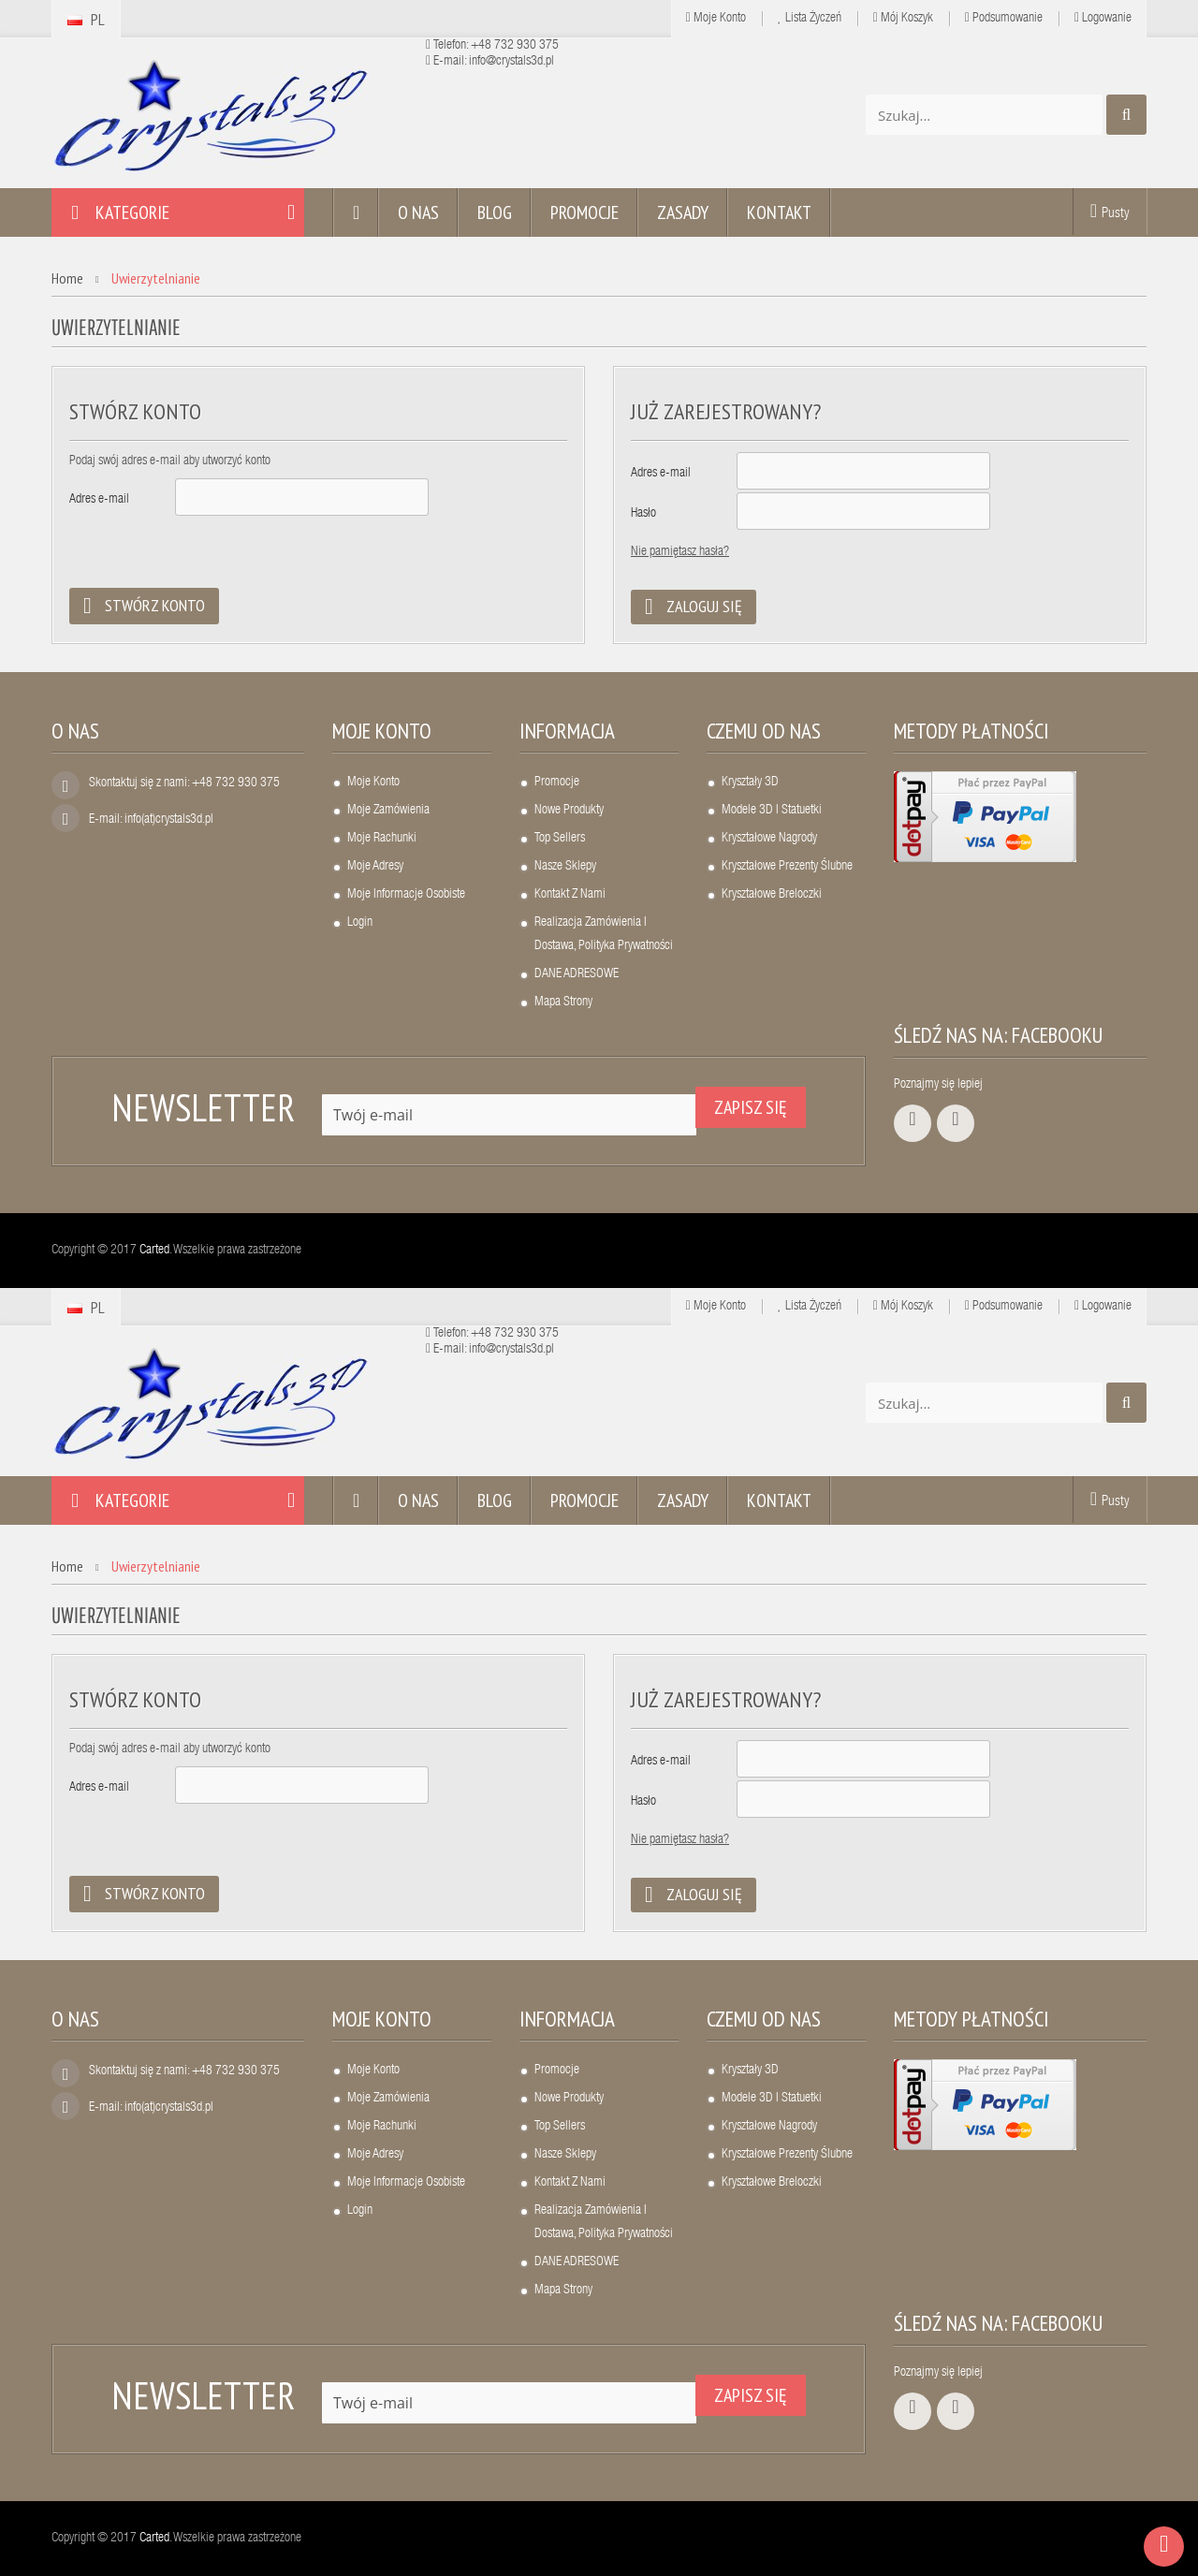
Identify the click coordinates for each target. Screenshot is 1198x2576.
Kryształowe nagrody (769, 838)
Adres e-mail (99, 499)
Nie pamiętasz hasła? (680, 552)
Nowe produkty (569, 810)
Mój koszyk (903, 18)
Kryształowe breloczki (772, 894)
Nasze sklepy (565, 866)
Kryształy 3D (750, 782)
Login (360, 922)
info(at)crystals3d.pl (168, 820)
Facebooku (1057, 1034)
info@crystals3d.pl (511, 61)
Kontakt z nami (570, 894)
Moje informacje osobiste (406, 894)
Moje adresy (375, 866)
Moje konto (381, 730)
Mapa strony (563, 1002)
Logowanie (1103, 18)
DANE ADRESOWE (576, 974)
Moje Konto (716, 18)
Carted (154, 1250)
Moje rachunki (381, 838)
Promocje (556, 782)
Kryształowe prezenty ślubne (787, 866)
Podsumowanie (1004, 18)
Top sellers (559, 838)
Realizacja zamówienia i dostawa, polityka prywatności (603, 934)
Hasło (643, 513)
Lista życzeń (809, 18)
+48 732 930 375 (515, 45)
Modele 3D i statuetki (772, 810)
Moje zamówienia (388, 810)
